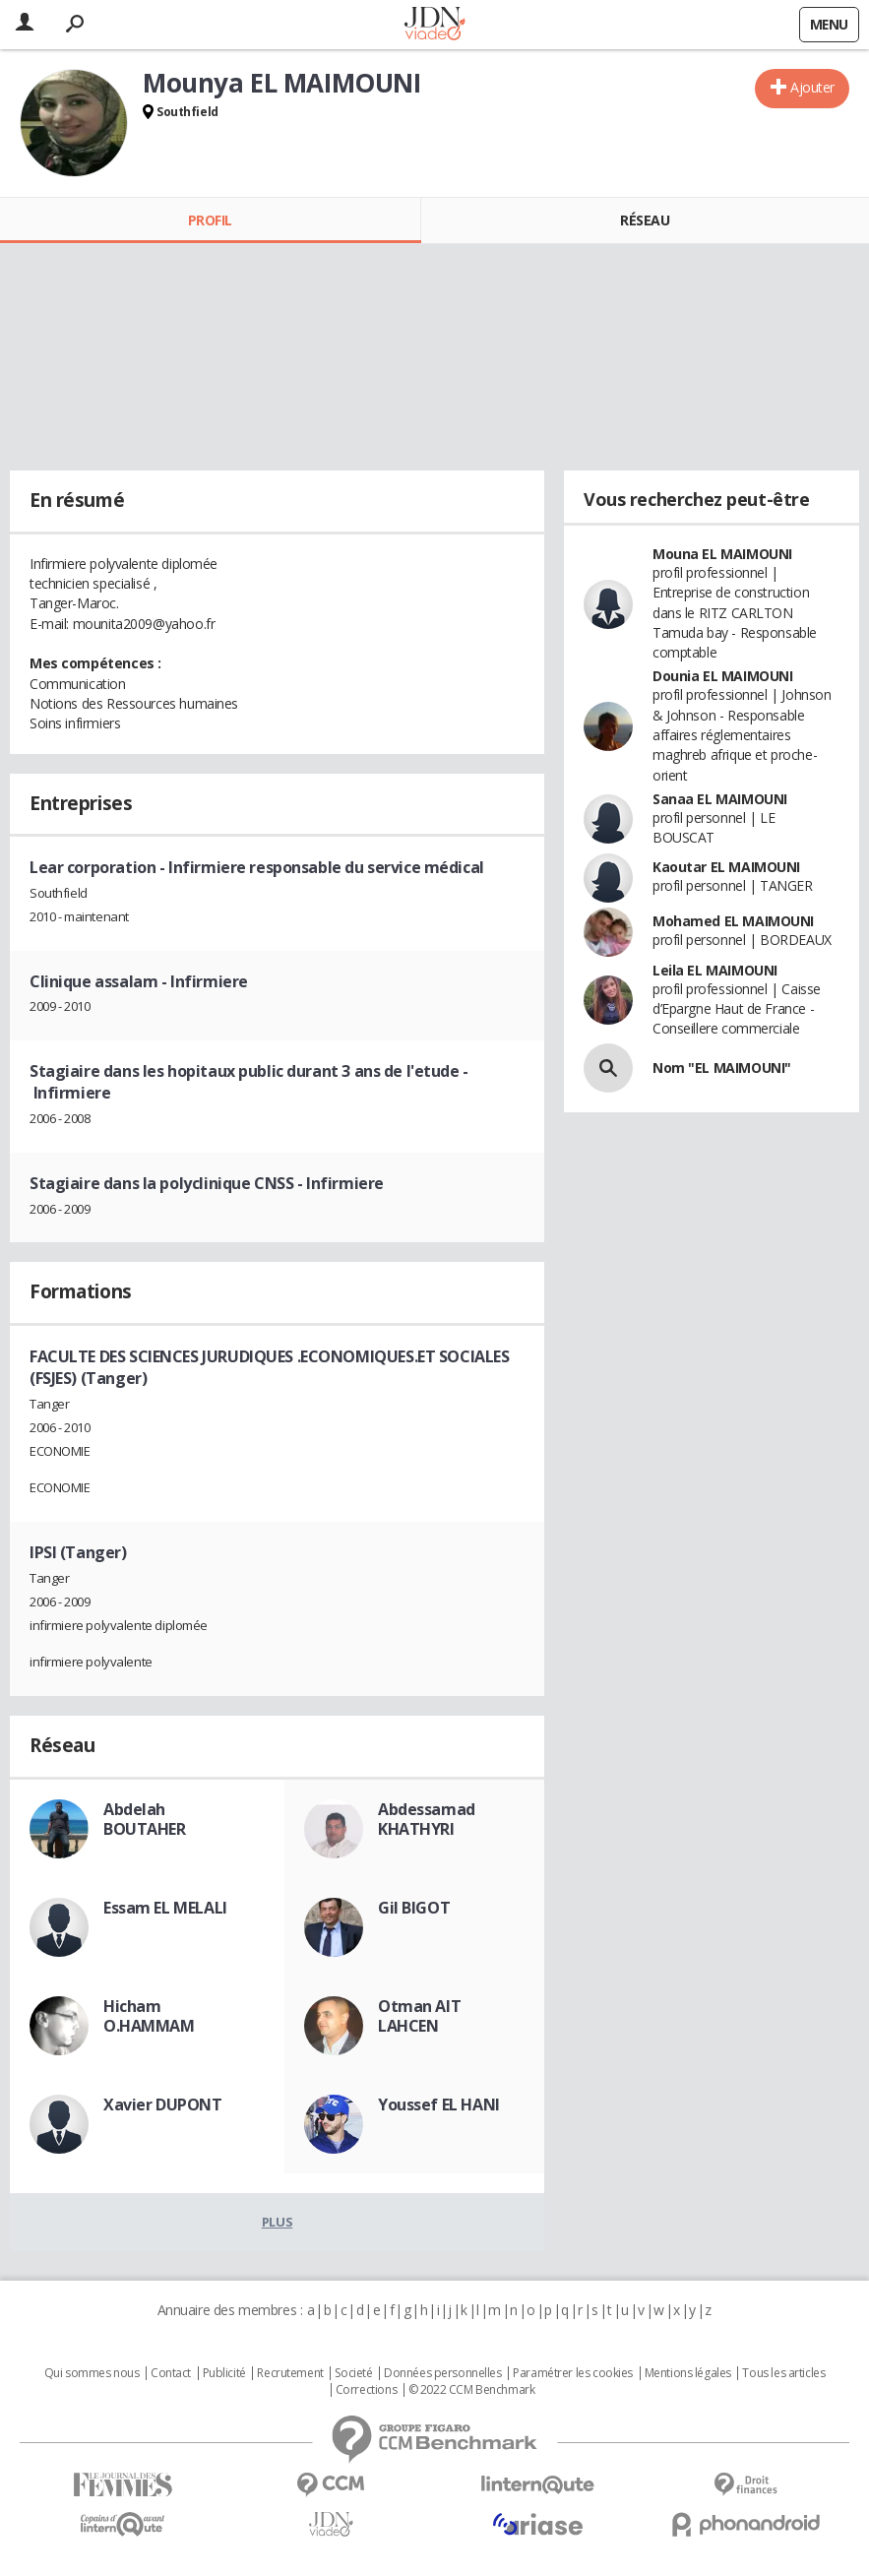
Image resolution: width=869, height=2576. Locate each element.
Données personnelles (443, 2373)
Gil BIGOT (414, 1907)
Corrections (366, 2390)
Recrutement (290, 2373)
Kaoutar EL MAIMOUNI (726, 866)
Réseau (644, 220)
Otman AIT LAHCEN (419, 2016)
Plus (277, 2221)
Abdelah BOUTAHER (144, 1819)
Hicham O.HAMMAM (149, 2016)
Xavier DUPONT (162, 2104)
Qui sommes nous (92, 2373)
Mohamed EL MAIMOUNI (733, 920)
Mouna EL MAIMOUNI (722, 553)
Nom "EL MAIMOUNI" (721, 1067)
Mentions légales (688, 2373)
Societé (353, 2373)
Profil (210, 220)
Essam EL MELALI (165, 1907)
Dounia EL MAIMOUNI (722, 675)
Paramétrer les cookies (573, 2373)
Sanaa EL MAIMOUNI (719, 798)
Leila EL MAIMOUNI (714, 970)
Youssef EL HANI (439, 2104)
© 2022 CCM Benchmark (471, 2390)
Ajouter (812, 87)
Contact (171, 2373)
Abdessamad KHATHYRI (426, 1819)
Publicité (224, 2373)
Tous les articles (783, 2373)
